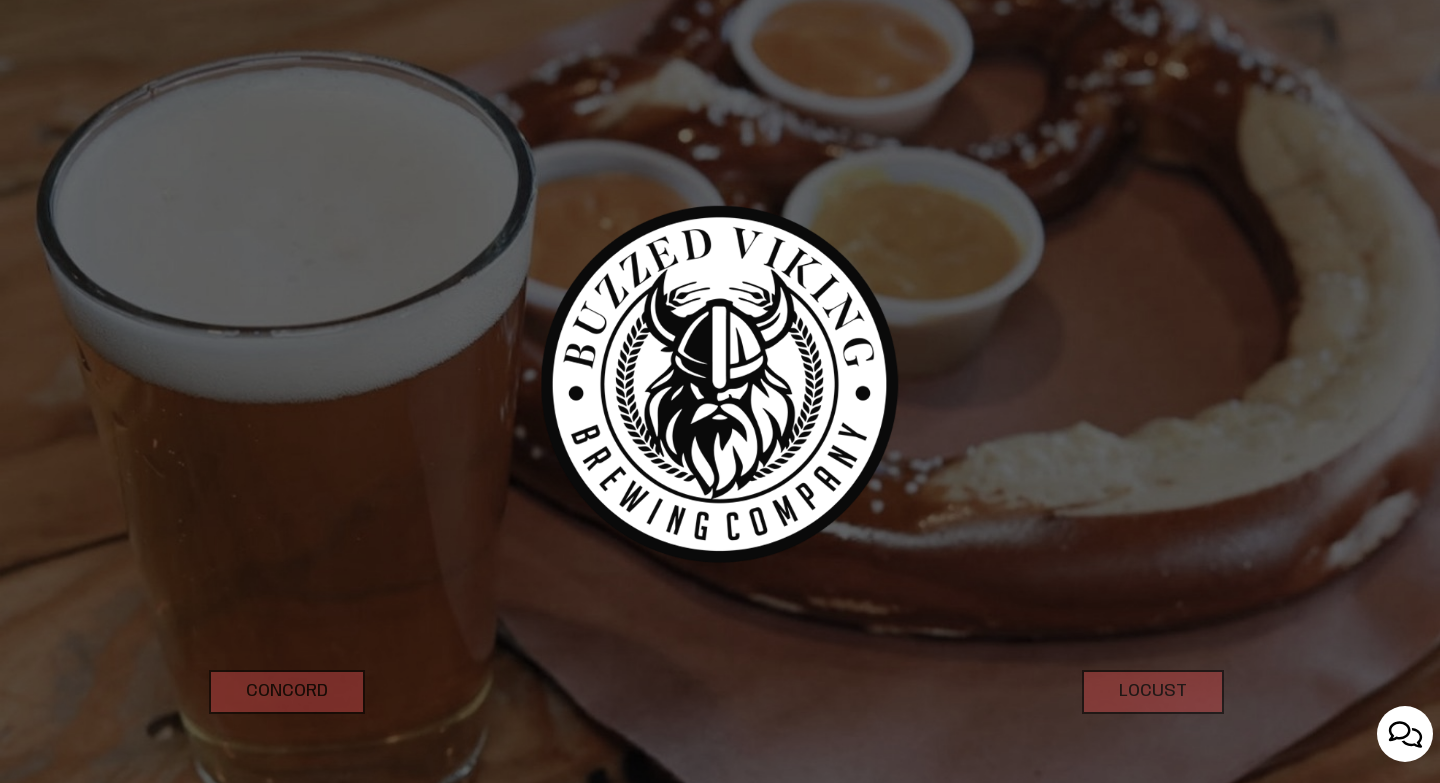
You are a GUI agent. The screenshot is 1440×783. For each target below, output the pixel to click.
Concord (268, 739)
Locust (1134, 739)
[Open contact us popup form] (1405, 734)
